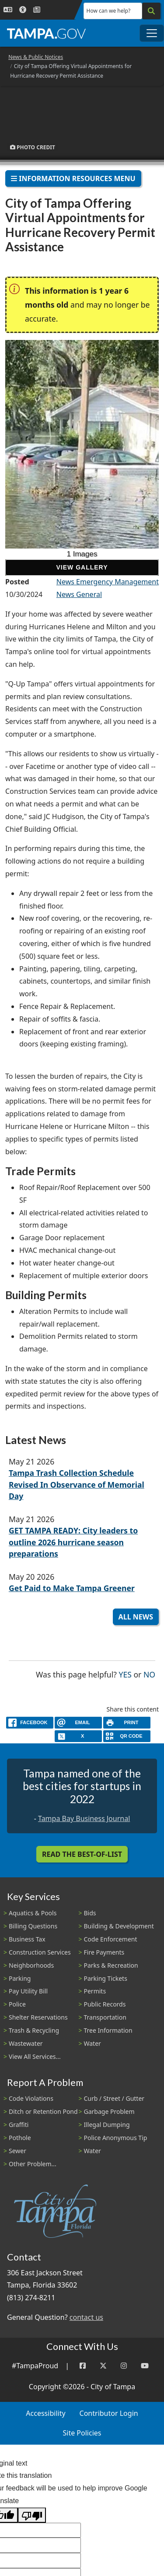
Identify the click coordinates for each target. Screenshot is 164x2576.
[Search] (151, 11)
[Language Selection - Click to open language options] (8, 10)
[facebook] (29, 1723)
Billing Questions (33, 1926)
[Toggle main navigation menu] (152, 33)
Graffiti (18, 2124)
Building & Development (119, 1926)
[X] (78, 1736)
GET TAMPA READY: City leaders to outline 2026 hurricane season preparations (73, 1542)
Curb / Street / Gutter (114, 2098)
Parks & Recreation (111, 1965)
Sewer (17, 2151)
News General (79, 594)
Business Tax (27, 1939)
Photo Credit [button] (32, 147)
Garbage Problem (109, 2111)
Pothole (20, 2138)
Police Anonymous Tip (115, 2138)
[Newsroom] (37, 10)
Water (92, 2043)
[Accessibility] (23, 10)
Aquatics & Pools (32, 1913)
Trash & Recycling (34, 2030)
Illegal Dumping (107, 2124)
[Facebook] (83, 2366)
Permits (95, 1991)
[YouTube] (145, 2366)
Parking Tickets (105, 1978)
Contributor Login (109, 2413)
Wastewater (26, 2043)
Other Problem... (32, 2164)
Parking (20, 1978)
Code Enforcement (110, 1939)
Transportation (105, 2017)
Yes (125, 1674)
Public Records (105, 2004)
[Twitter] (103, 2366)
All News (136, 1617)
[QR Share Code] (126, 1736)
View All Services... (35, 2056)
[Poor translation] (32, 2515)
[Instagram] (124, 2366)
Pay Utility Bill (28, 1991)
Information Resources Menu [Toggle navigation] (73, 178)
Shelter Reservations (38, 2017)
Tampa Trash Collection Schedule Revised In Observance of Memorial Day (76, 1484)
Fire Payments (104, 1952)
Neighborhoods (31, 1965)
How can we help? (109, 10)
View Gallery (82, 567)
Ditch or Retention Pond (43, 2111)
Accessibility (45, 2413)
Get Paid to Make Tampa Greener (72, 1588)
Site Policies (82, 2433)
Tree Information (108, 2030)
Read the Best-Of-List (82, 1854)
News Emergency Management (107, 582)
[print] (126, 1723)
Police (17, 2004)
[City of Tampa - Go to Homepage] (46, 33)
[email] (78, 1723)
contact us (86, 2317)
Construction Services (40, 1952)
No (149, 1674)
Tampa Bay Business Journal (84, 1818)
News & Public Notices (35, 57)
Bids (90, 1913)
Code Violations (31, 2098)
